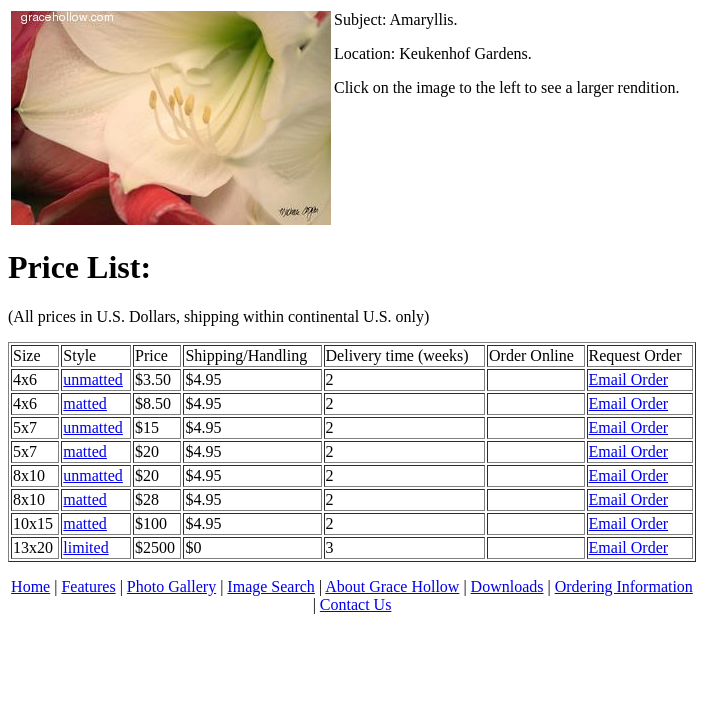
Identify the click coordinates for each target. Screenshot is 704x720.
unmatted (93, 379)
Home (30, 586)
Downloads (507, 586)
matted (85, 403)
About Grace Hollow (392, 586)
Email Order (629, 379)
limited (85, 547)
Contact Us (356, 604)
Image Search (271, 586)
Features (88, 586)
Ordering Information (624, 586)
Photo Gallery (171, 586)
